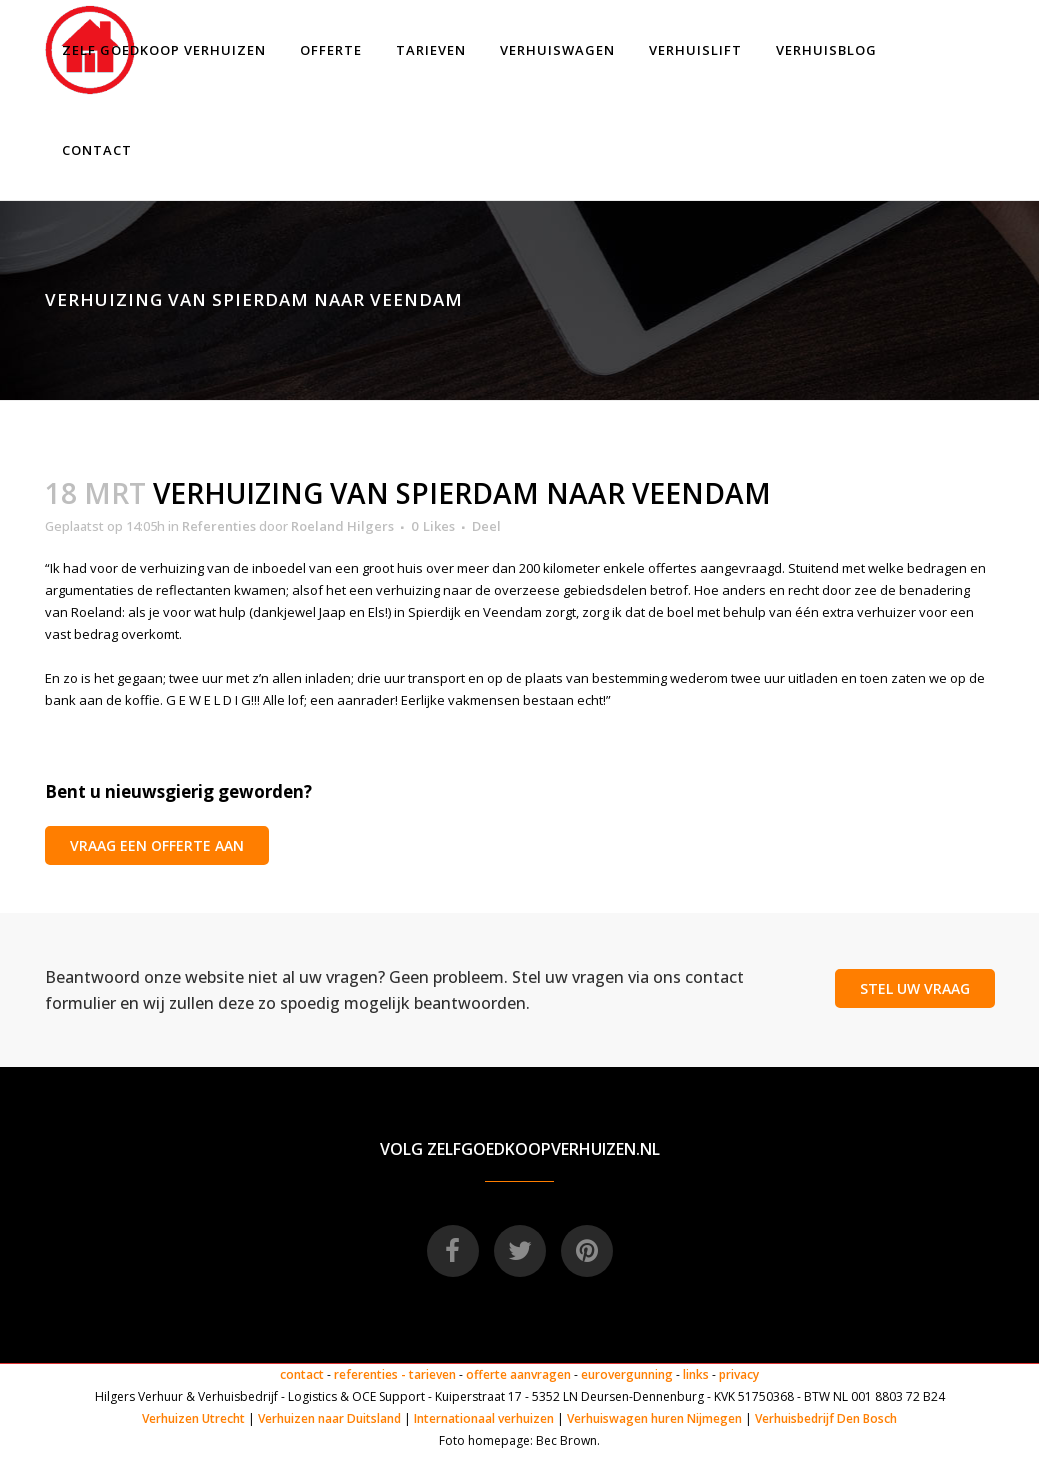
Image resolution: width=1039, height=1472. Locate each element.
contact (302, 1374)
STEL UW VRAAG (915, 988)
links (696, 1374)
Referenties (219, 526)
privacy (739, 1374)
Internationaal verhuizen (485, 1418)
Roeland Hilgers (342, 526)
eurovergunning (627, 1374)
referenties (366, 1374)
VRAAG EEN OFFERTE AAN (157, 845)
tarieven (432, 1374)
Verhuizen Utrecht (193, 1418)
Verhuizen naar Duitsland (329, 1418)
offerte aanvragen (518, 1374)
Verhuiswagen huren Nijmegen (654, 1418)
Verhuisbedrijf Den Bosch (826, 1418)
